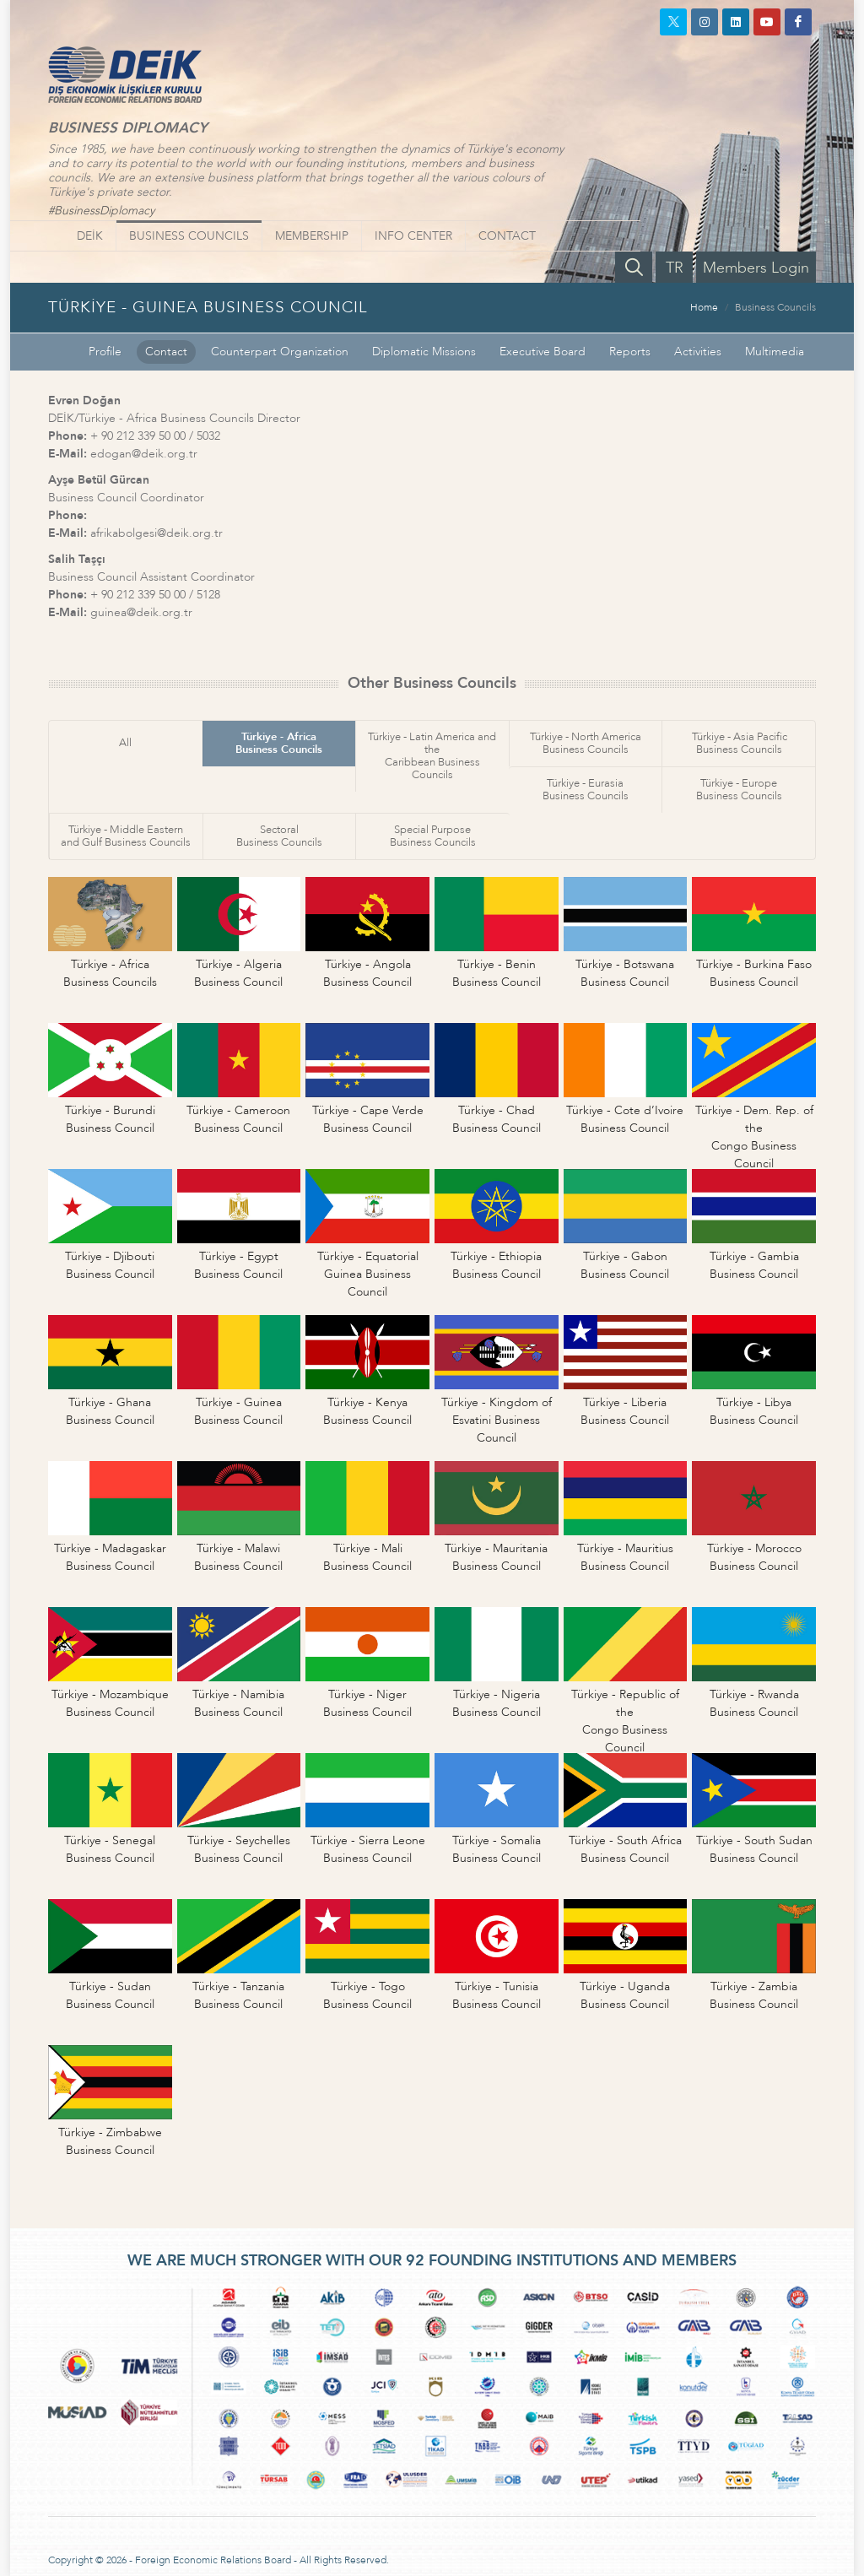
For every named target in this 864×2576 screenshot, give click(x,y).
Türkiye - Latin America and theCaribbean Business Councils (432, 755)
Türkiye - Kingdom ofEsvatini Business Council (496, 1420)
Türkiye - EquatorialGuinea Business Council (367, 1274)
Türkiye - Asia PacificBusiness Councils (739, 743)
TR (674, 268)
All (125, 742)
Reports (630, 352)
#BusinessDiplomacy (101, 210)
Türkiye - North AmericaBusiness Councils (585, 743)
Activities (697, 352)
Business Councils (775, 307)
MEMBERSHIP (311, 236)
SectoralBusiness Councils (279, 836)
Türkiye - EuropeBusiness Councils (739, 790)
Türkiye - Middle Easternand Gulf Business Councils (126, 836)
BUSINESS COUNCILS (189, 236)
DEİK (90, 236)
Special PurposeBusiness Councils (433, 836)
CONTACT (507, 236)
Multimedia (774, 352)
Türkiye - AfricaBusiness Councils (278, 743)
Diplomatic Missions (424, 352)
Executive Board (543, 352)
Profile (105, 352)
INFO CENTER (413, 236)
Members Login (756, 268)
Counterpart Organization (279, 352)
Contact (166, 352)
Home (704, 307)
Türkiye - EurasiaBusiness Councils (586, 790)
